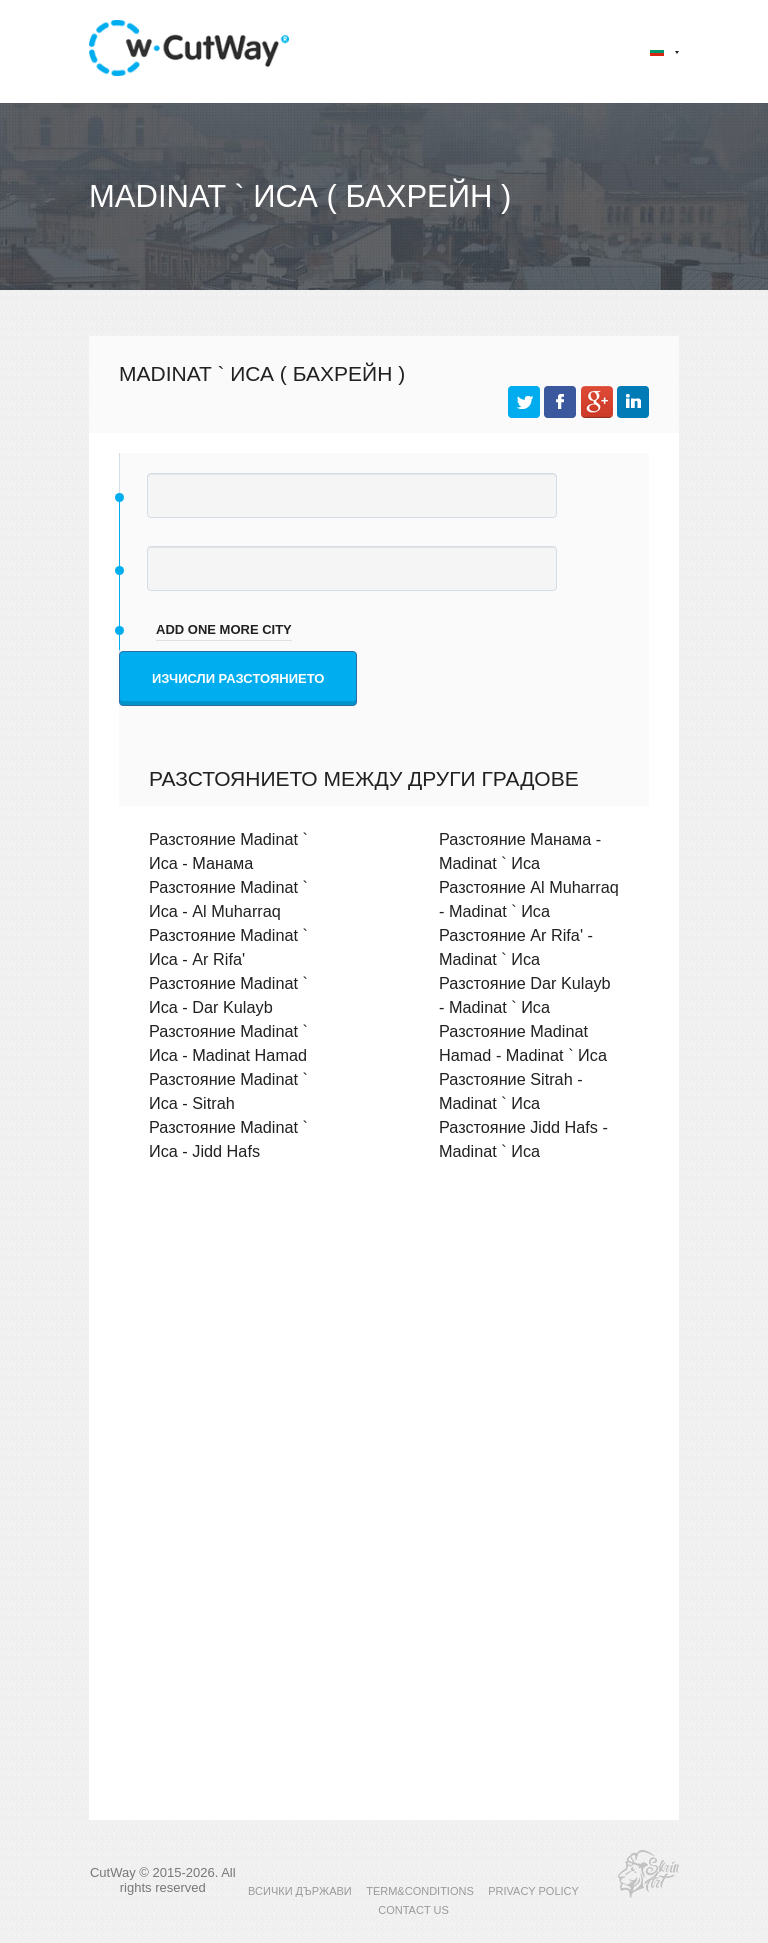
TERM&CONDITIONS (420, 1891)
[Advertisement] (384, 1351)
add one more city (224, 629)
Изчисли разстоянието (238, 678)
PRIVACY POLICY (533, 1891)
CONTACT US (413, 1910)
